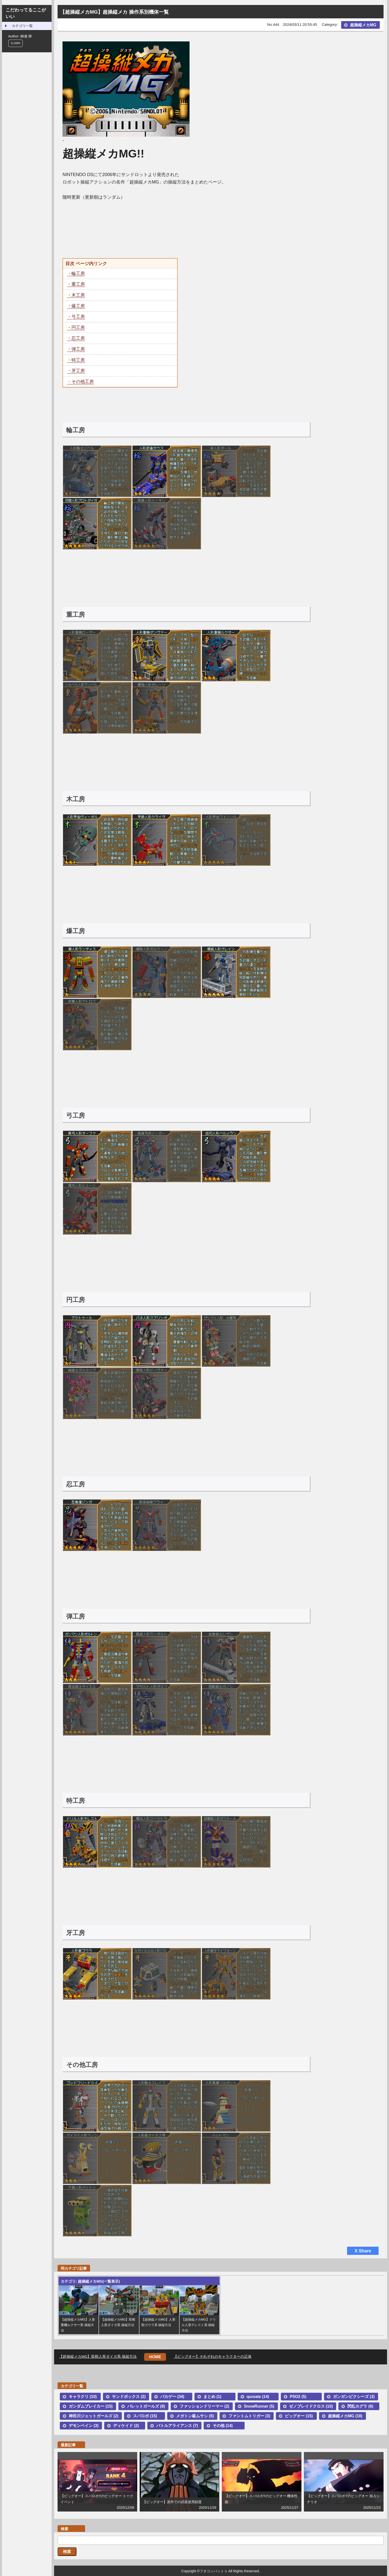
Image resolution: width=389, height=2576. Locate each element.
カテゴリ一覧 (22, 26)
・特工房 (76, 360)
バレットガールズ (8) (146, 2406)
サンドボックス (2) (129, 2396)
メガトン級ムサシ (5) (195, 2416)
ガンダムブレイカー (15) (91, 2406)
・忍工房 (76, 338)
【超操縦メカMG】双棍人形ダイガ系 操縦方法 (98, 2356)
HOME (155, 2357)
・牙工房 (76, 370)
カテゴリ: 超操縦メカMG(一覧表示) (90, 2281)
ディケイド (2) (126, 2425)
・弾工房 (76, 349)
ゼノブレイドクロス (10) (311, 2406)
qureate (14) (258, 2396)
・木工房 (76, 295)
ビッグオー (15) (299, 2416)
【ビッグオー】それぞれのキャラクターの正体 (212, 2356)
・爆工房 (76, 306)
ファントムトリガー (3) (249, 2416)
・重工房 (76, 284)
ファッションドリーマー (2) (204, 2406)
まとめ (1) (212, 2396)
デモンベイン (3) (83, 2425)
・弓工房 (76, 316)
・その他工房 (80, 381)
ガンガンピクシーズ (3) (354, 2396)
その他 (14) (223, 2425)
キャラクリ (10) (83, 2396)
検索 (67, 2551)
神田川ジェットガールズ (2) (93, 2416)
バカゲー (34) (172, 2396)
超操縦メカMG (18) (345, 2416)
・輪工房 (76, 273)
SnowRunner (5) (259, 2406)
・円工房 (76, 327)
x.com (15, 43)
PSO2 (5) (298, 2396)
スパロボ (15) (145, 2416)
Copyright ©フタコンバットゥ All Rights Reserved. (220, 2571)
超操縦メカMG (363, 25)
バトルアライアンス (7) (177, 2425)
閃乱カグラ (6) (360, 2406)
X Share (363, 2250)
